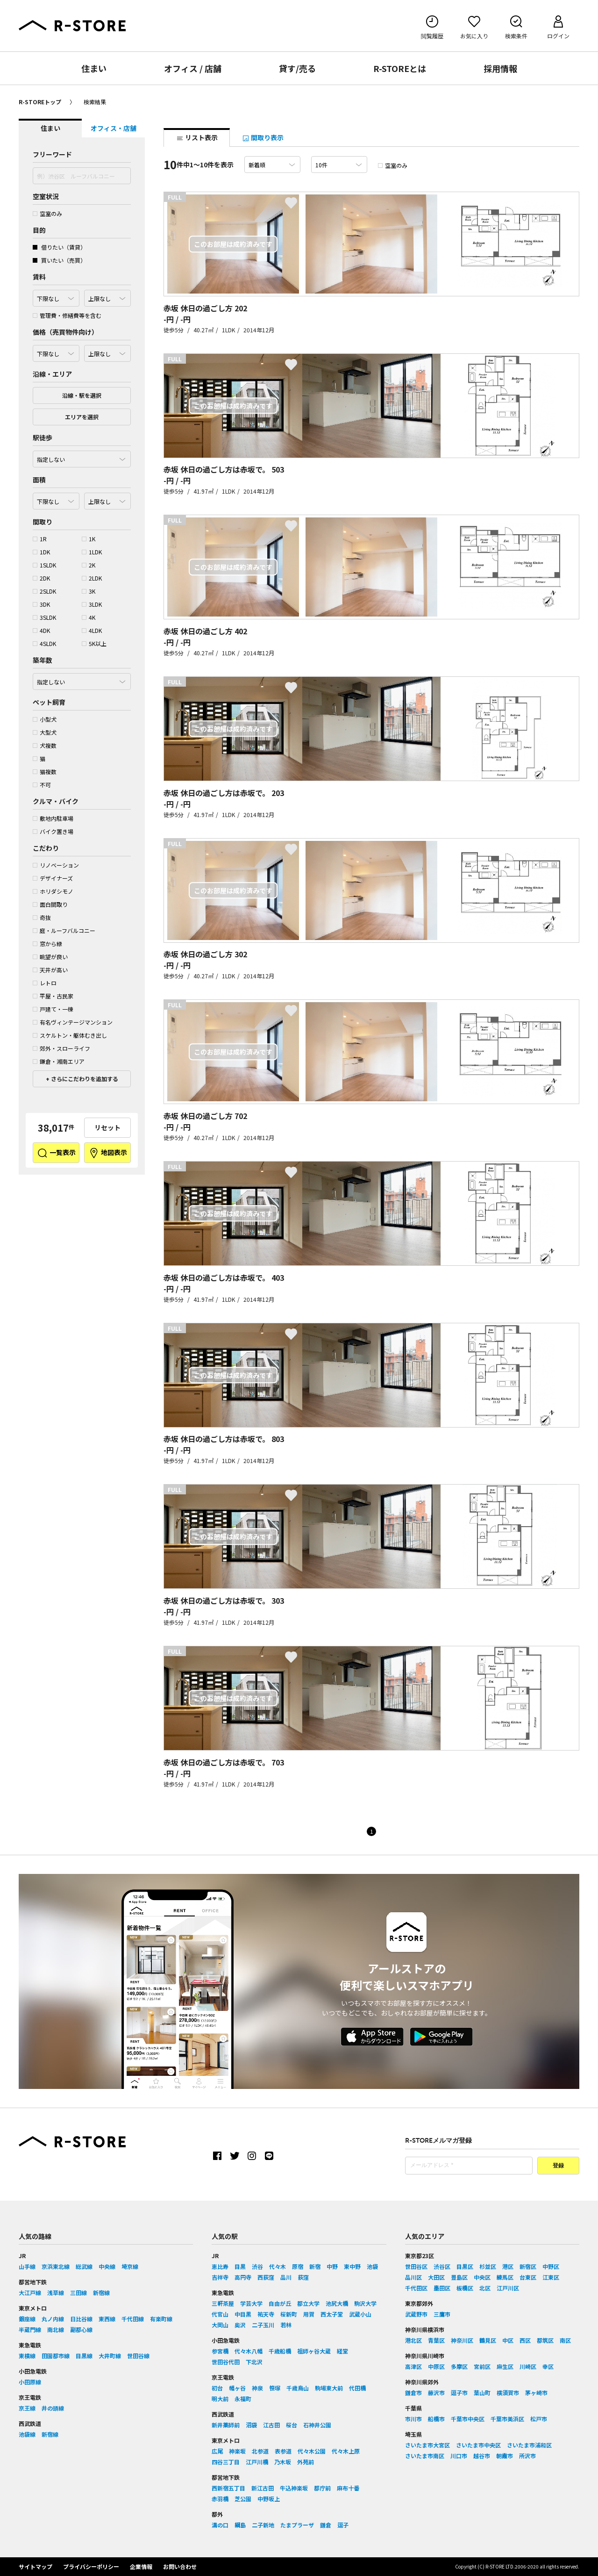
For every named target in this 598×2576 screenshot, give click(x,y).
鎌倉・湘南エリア (59, 1061)
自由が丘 (280, 2303)
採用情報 (500, 68)
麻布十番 (348, 2488)
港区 (507, 2266)
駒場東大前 (329, 2388)
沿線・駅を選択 (81, 395)
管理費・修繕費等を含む (67, 315)
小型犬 (45, 719)
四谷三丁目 (226, 2462)
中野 (332, 2266)
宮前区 (482, 2366)
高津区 (413, 2366)
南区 (565, 2340)
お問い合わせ (180, 2566)
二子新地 (263, 2525)
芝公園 (243, 2499)
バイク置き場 (53, 831)
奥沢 (240, 2325)
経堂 (342, 2351)
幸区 (548, 2366)
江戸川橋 (257, 2462)
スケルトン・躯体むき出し (70, 1035)
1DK (41, 552)
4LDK (92, 630)
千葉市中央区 (467, 2419)
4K (88, 617)
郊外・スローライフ (61, 1048)
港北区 (413, 2340)
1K (88, 539)
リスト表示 (197, 137)
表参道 (283, 2451)
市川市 (413, 2419)
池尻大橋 (337, 2303)
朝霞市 (504, 2456)
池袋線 (27, 2434)
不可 (42, 785)
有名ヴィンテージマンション (73, 1022)
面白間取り (50, 904)
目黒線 (84, 2356)
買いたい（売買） (59, 260)
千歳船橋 (280, 2351)
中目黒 (243, 2314)
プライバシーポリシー (91, 2566)
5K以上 (94, 643)
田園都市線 (56, 2356)
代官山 (220, 2314)
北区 (485, 2288)
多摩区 (459, 2366)
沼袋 (251, 2425)
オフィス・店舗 (113, 128)
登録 (558, 2166)
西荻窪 (265, 2277)
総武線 (84, 2266)
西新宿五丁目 (228, 2488)
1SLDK (44, 565)
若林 (286, 2325)
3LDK (92, 604)
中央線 (107, 2266)
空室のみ (47, 213)
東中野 (352, 2266)
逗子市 (459, 2393)
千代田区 (416, 2288)
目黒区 (464, 2266)
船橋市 (436, 2419)
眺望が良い (50, 957)
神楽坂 (237, 2451)
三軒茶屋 (223, 2303)
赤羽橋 (220, 2499)
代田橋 (357, 2388)
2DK (41, 578)
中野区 (550, 2266)
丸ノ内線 (53, 2319)
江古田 (271, 2425)
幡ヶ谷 (237, 2388)
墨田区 (442, 2288)
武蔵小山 (360, 2314)
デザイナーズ (53, 878)
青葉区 (436, 2340)
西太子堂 (331, 2314)
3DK (41, 604)
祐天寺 (265, 2314)
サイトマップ (35, 2566)
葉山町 (482, 2393)
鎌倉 (325, 2525)
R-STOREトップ (40, 102)
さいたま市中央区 (478, 2445)
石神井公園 (317, 2425)
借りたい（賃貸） (59, 247)
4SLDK (44, 643)
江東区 (550, 2277)
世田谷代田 (226, 2362)
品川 (286, 2277)
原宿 (297, 2266)
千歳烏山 (297, 2388)
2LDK (92, 578)
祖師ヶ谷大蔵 (314, 2351)
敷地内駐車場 (53, 818)
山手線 (27, 2266)
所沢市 (527, 2456)
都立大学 (308, 2303)
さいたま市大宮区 (427, 2445)
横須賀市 (508, 2393)
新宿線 (101, 2292)
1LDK (92, 552)
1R (40, 539)
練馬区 (505, 2277)
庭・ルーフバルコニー (64, 930)
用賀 (308, 2314)
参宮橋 (220, 2351)
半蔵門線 (30, 2329)
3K (88, 591)
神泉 (257, 2388)
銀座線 (27, 2319)
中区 (507, 2340)
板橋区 (464, 2288)
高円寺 (243, 2277)
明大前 (220, 2399)
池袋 (372, 2266)
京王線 (27, 2408)
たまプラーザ (297, 2525)
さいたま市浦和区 (529, 2445)
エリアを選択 (82, 417)
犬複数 (45, 745)
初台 (217, 2388)
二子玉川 (263, 2325)
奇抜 (42, 917)
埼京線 (129, 2266)
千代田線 (132, 2319)
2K (88, 565)
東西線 (107, 2319)
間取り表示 (263, 137)
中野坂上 (268, 2499)
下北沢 (254, 2362)
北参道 (260, 2451)
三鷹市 (442, 2314)
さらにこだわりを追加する (84, 1079)
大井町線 (110, 2356)
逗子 (343, 2525)
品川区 (413, 2277)
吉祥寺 (220, 2277)
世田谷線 (138, 2356)
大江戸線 (30, 2292)
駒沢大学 (365, 2303)
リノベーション (56, 865)
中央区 (482, 2277)
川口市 (458, 2456)
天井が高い (50, 970)
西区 (525, 2340)
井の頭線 (53, 2408)
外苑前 (305, 2462)
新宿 (314, 2266)
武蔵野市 (416, 2314)
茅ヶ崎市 (536, 2393)
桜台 (291, 2425)
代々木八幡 (249, 2351)
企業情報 (141, 2566)
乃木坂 (282, 2462)
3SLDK (44, 617)
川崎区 (528, 2366)
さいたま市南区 (424, 2456)
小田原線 (30, 2382)
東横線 (27, 2356)
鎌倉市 (413, 2393)
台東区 (528, 2277)
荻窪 (303, 2277)
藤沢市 (436, 2393)
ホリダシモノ (53, 891)
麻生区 (505, 2366)
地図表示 (107, 1153)
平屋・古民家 (53, 996)
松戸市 (538, 2419)
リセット (107, 1127)
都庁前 (322, 2488)
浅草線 (55, 2292)
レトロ (45, 983)
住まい (94, 68)
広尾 (217, 2451)
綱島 (240, 2525)
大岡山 (220, 2325)
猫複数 (45, 771)
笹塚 (274, 2388)
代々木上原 (346, 2451)
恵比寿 (220, 2266)
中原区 (436, 2366)
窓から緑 (47, 943)
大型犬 (45, 732)
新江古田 (262, 2488)
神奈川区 (462, 2340)
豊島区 (459, 2277)
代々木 (277, 2266)
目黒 (240, 2266)
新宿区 (528, 2266)
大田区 (436, 2277)
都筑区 (545, 2340)
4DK (41, 630)
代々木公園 (312, 2451)
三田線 (78, 2292)
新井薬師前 (226, 2425)
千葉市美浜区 (507, 2419)
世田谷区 (416, 2266)
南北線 (55, 2329)
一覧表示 (56, 1153)
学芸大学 (251, 2303)
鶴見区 (487, 2340)
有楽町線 (161, 2319)
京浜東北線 (56, 2266)
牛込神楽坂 (294, 2488)
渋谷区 (442, 2266)
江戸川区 (508, 2288)
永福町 (243, 2399)
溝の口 (220, 2525)
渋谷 (257, 2266)
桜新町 (288, 2314)
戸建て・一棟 (53, 1009)
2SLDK (44, 591)
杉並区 (487, 2266)
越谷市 (481, 2456)
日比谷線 (81, 2319)
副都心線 (81, 2329)
